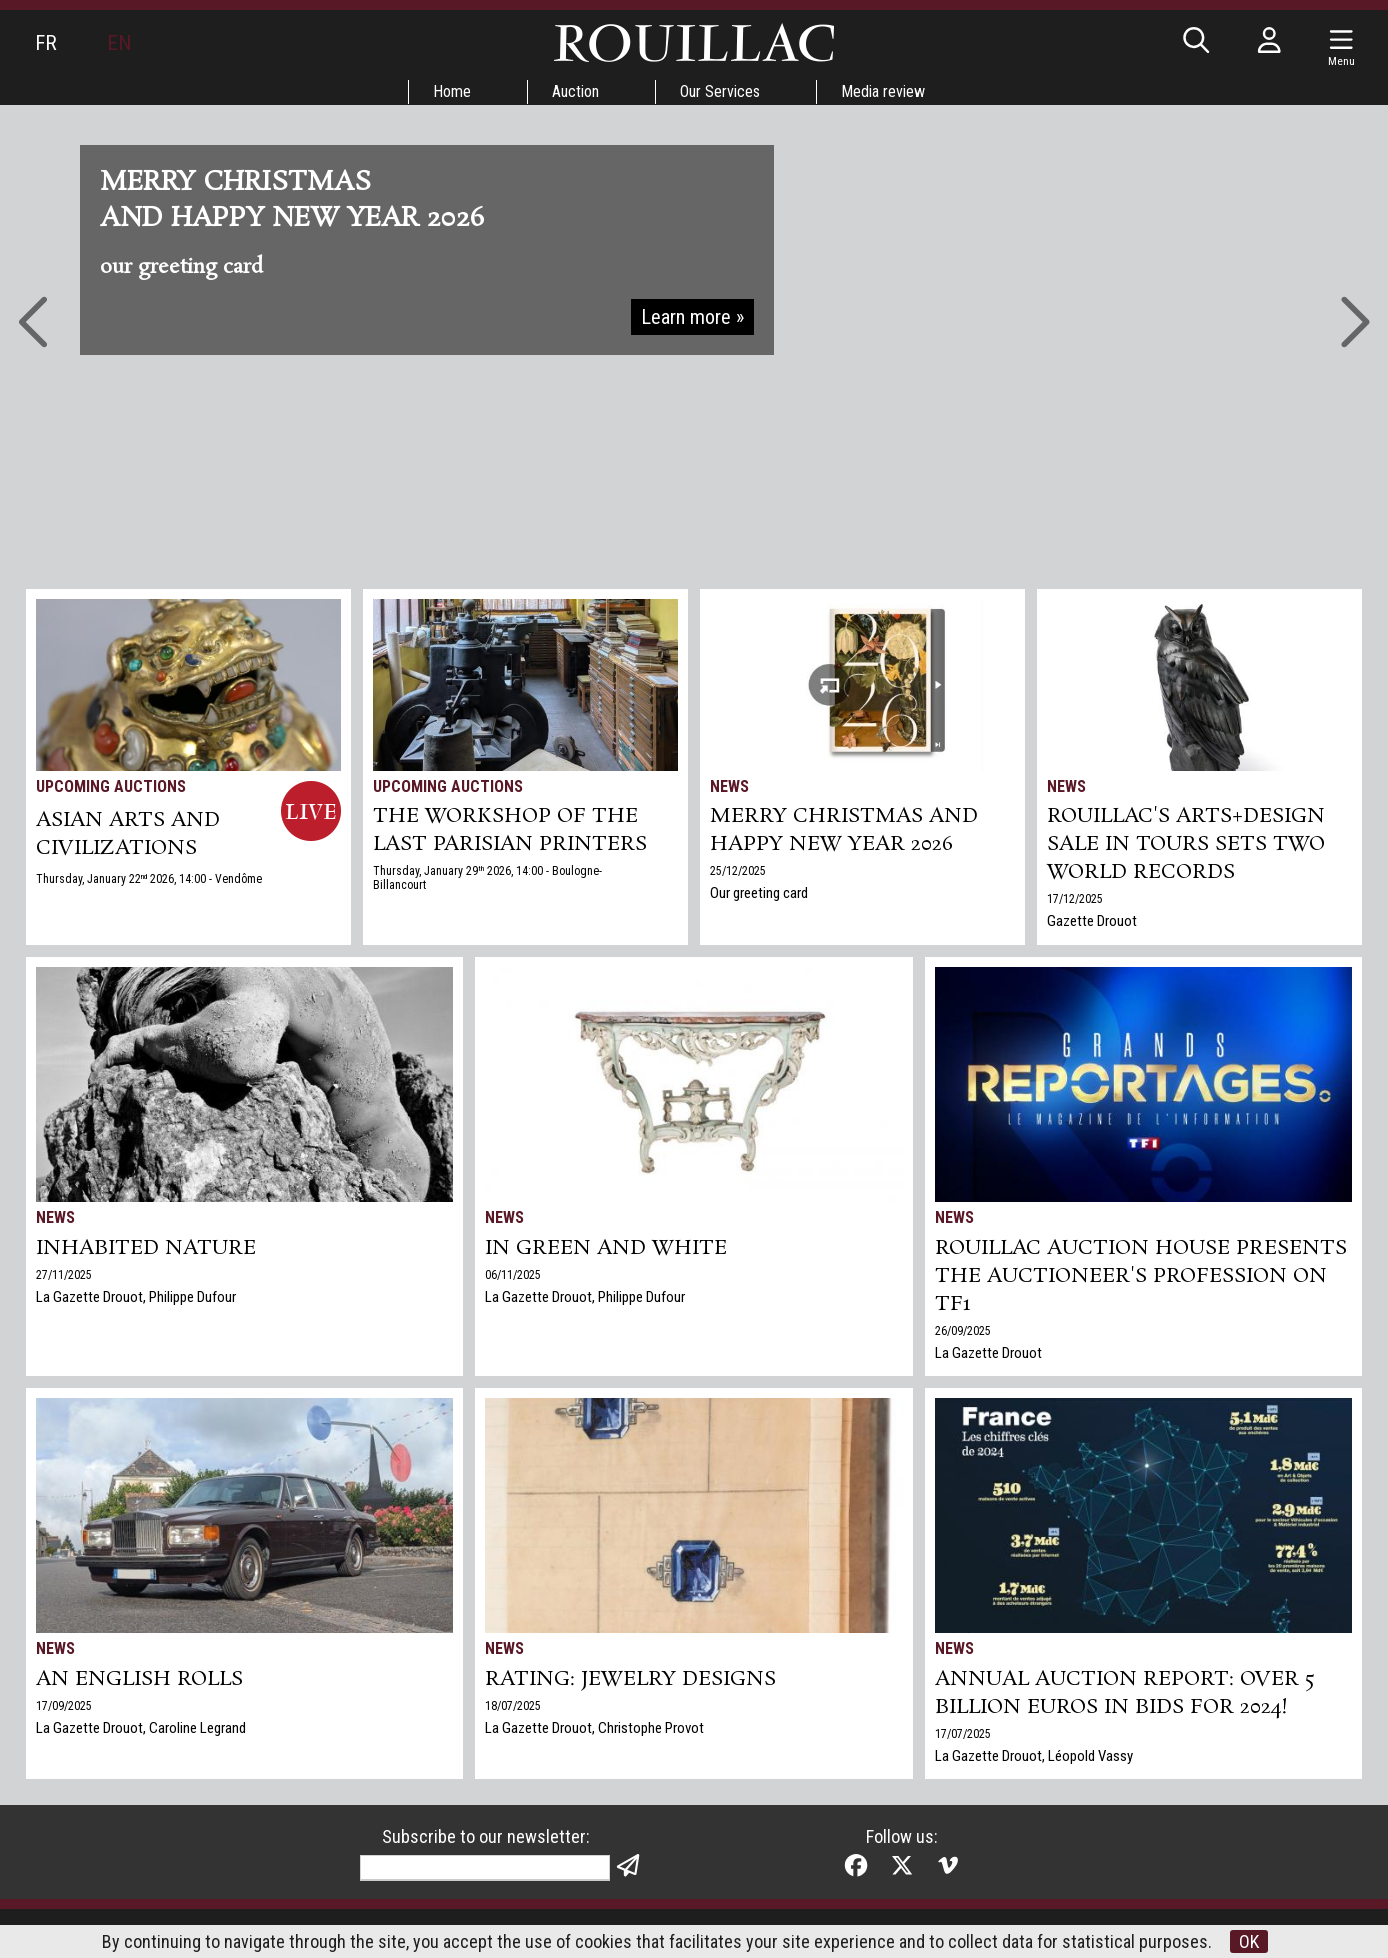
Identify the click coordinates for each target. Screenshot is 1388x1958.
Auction (575, 91)
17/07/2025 (963, 1734)
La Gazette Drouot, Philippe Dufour (136, 1297)
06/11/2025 (513, 1275)
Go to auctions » (681, 294)
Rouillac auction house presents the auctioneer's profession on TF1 (1141, 1276)
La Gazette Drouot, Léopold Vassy (1034, 1756)
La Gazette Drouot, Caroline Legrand (141, 1728)
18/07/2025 (513, 1706)
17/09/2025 (64, 1706)
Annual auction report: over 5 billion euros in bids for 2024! (1124, 1693)
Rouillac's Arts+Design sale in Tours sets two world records (1186, 844)
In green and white (606, 1248)
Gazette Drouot (1092, 921)
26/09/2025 (963, 1331)
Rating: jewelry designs (630, 1679)
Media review (883, 91)
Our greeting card (759, 893)
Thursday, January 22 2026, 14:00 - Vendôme (149, 879)
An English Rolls (139, 1679)
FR (46, 43)
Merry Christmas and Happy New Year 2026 (844, 830)
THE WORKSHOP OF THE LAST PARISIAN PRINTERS (510, 830)
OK (1249, 1941)
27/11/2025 (64, 1275)
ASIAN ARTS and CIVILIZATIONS (128, 834)
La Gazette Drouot (988, 1353)
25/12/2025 (738, 871)
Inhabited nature (146, 1248)
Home (452, 91)
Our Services (720, 91)
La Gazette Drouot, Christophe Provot (594, 1728)
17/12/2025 (1075, 899)
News (729, 786)
